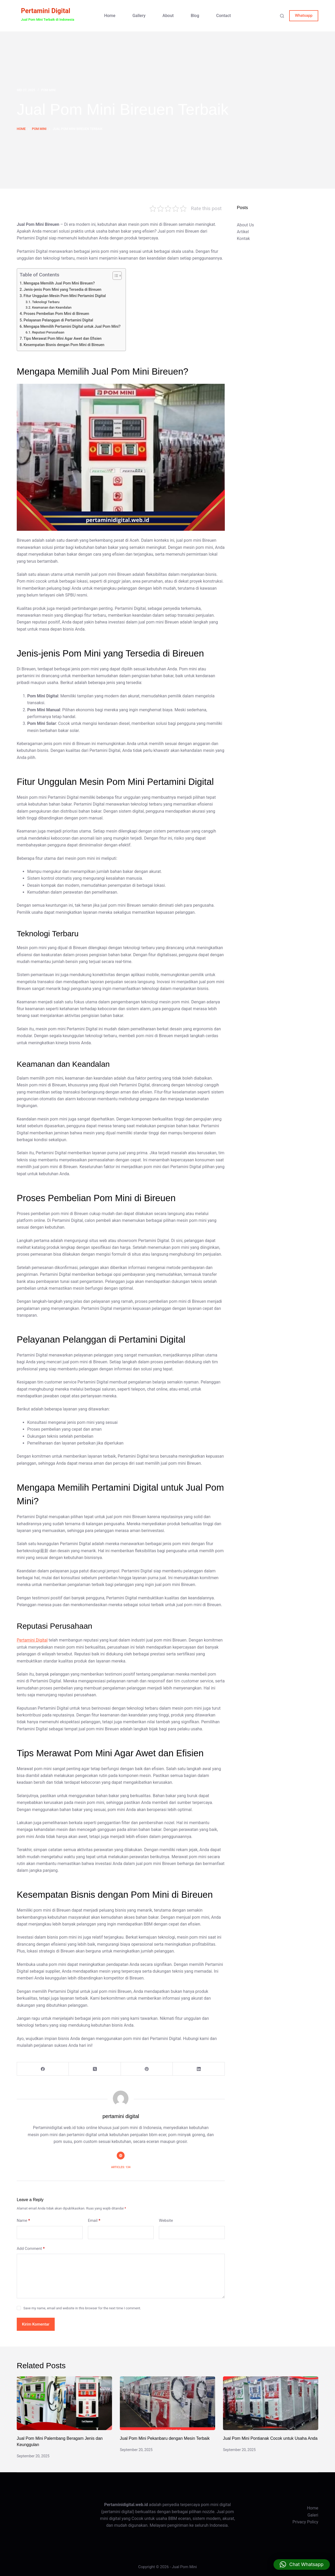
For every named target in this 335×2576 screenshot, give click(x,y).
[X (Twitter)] (95, 2069)
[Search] (282, 16)
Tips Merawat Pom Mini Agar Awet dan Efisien (63, 338)
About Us (245, 224)
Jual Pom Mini (184, 2566)
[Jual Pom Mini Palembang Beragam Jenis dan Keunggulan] (64, 2403)
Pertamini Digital (45, 11)
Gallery (139, 15)
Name (23, 2220)
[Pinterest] (147, 2069)
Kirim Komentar (35, 2324)
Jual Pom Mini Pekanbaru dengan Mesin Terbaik (165, 2438)
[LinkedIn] (199, 2069)
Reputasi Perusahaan (48, 332)
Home (109, 15)
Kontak (243, 238)
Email (94, 2220)
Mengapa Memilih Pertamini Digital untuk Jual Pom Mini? (72, 326)
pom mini (48, 90)
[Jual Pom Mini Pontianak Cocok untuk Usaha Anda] (270, 2403)
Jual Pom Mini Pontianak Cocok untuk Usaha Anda (270, 2438)
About (168, 15)
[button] (301, 2564)
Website (166, 2220)
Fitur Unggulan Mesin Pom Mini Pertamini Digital (65, 296)
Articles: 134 (120, 2167)
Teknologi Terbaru (45, 302)
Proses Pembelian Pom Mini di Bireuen (56, 313)
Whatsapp (303, 15)
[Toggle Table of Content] (114, 275)
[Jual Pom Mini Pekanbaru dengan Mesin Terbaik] (167, 2403)
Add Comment (31, 2248)
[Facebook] (43, 2069)
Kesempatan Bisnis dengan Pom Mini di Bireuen (64, 345)
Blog (195, 15)
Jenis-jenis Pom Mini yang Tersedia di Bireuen (62, 289)
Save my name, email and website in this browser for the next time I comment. (82, 2308)
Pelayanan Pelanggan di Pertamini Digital (58, 320)
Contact (223, 15)
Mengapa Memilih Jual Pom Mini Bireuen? (59, 283)
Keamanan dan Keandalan (51, 307)
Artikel (243, 231)
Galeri (313, 2515)
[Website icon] (121, 2155)
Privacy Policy (306, 2521)
